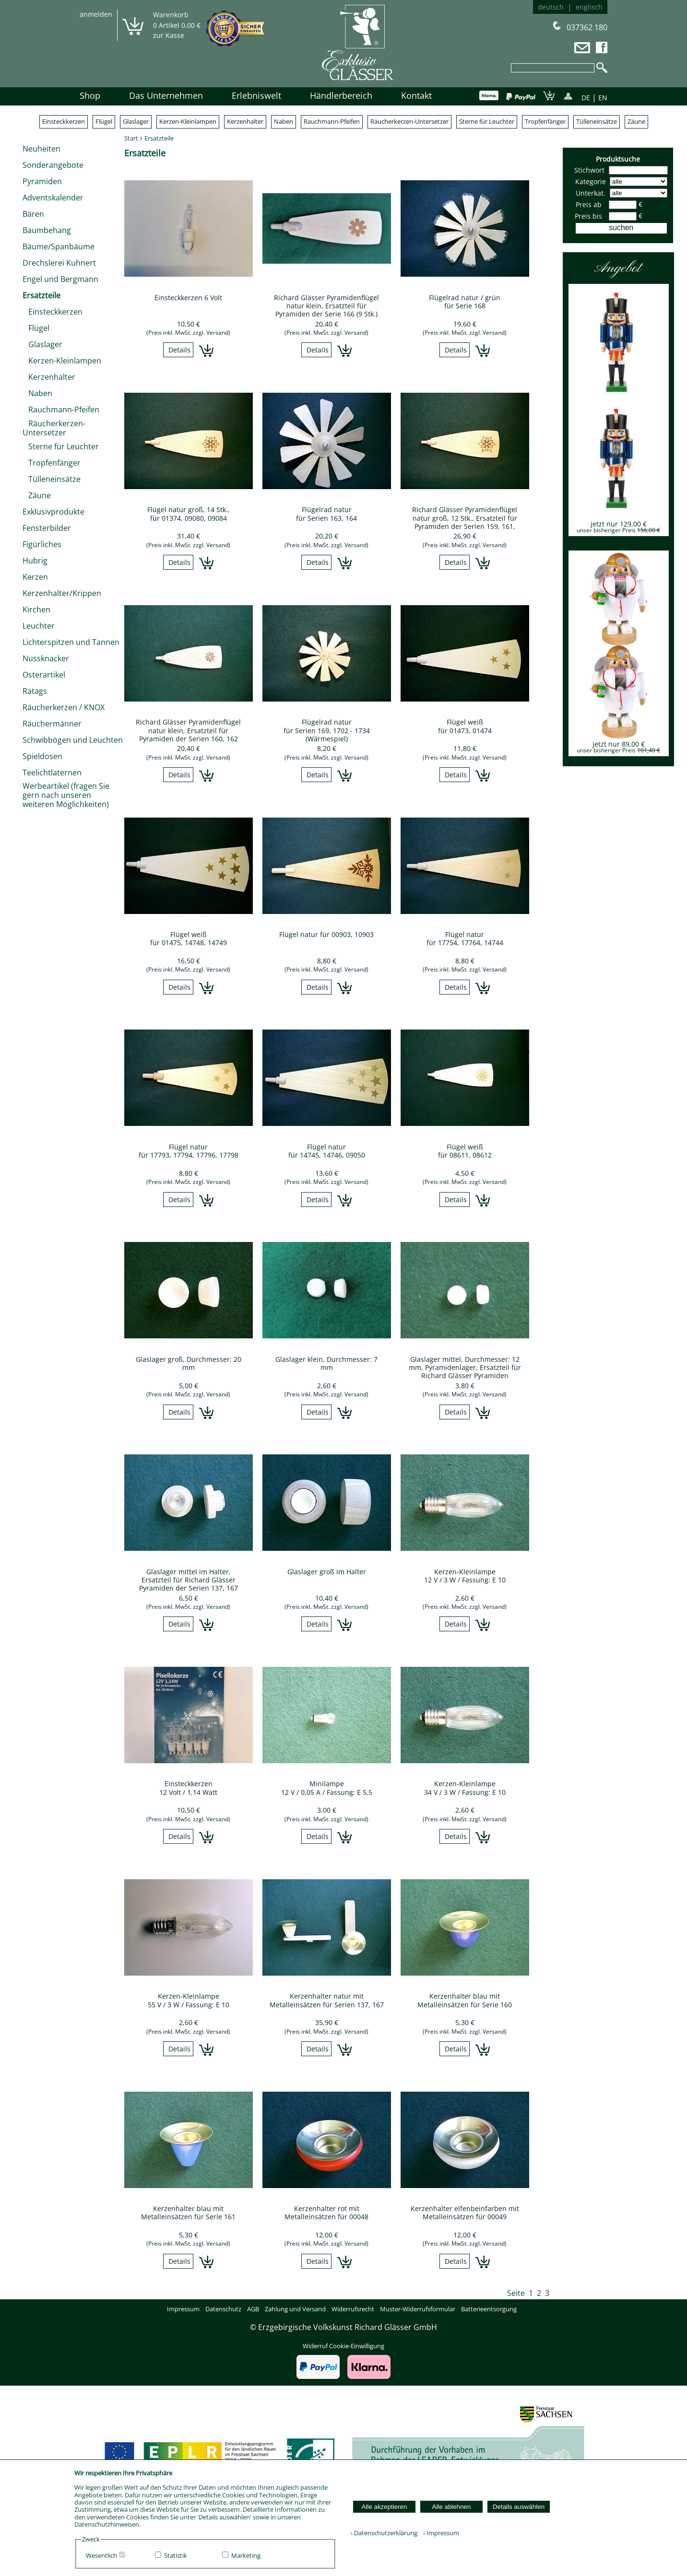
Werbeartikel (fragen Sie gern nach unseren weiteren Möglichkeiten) (66, 795)
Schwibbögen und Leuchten (73, 740)
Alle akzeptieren (384, 2506)
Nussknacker (46, 658)
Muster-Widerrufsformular (417, 2309)
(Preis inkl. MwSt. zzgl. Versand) (188, 332)
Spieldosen (42, 756)
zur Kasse (168, 35)
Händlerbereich (341, 95)
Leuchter (39, 626)
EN (602, 97)
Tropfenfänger (545, 121)
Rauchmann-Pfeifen (332, 121)
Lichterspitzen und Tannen (71, 642)
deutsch (551, 7)
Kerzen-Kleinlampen (187, 121)
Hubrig (35, 560)
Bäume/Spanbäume (59, 246)
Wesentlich (101, 2555)
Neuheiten (41, 148)
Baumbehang (47, 230)
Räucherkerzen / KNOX (64, 707)
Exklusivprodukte (53, 511)
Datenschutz (223, 2309)
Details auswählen (519, 2506)
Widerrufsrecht (353, 2309)
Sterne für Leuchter (486, 121)
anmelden (96, 14)
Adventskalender (53, 197)
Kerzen (35, 577)
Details (179, 349)
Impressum (183, 2309)
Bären (33, 214)
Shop (90, 95)
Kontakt (416, 95)
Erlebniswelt (256, 95)
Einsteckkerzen (63, 121)
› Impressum (439, 2533)
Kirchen (36, 609)
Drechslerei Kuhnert (59, 263)
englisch (589, 7)
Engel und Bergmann (60, 279)
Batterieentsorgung (489, 2309)
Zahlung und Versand (295, 2309)
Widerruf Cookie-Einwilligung (343, 2346)
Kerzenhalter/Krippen (62, 593)
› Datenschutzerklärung (384, 2533)
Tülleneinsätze (596, 121)
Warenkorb (171, 14)
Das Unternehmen (166, 95)
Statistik (175, 2555)
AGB (253, 2309)
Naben (283, 121)
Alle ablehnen (451, 2506)
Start (131, 138)
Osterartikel (44, 674)
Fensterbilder (47, 528)
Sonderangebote (53, 165)
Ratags (35, 691)
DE (585, 97)
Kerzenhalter (245, 121)
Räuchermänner (52, 723)
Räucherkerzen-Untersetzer (409, 121)
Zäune (636, 121)
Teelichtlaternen (52, 772)
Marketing (246, 2555)
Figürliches (42, 544)
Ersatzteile (41, 295)
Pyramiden (42, 181)
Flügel (103, 121)
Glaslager (136, 121)
